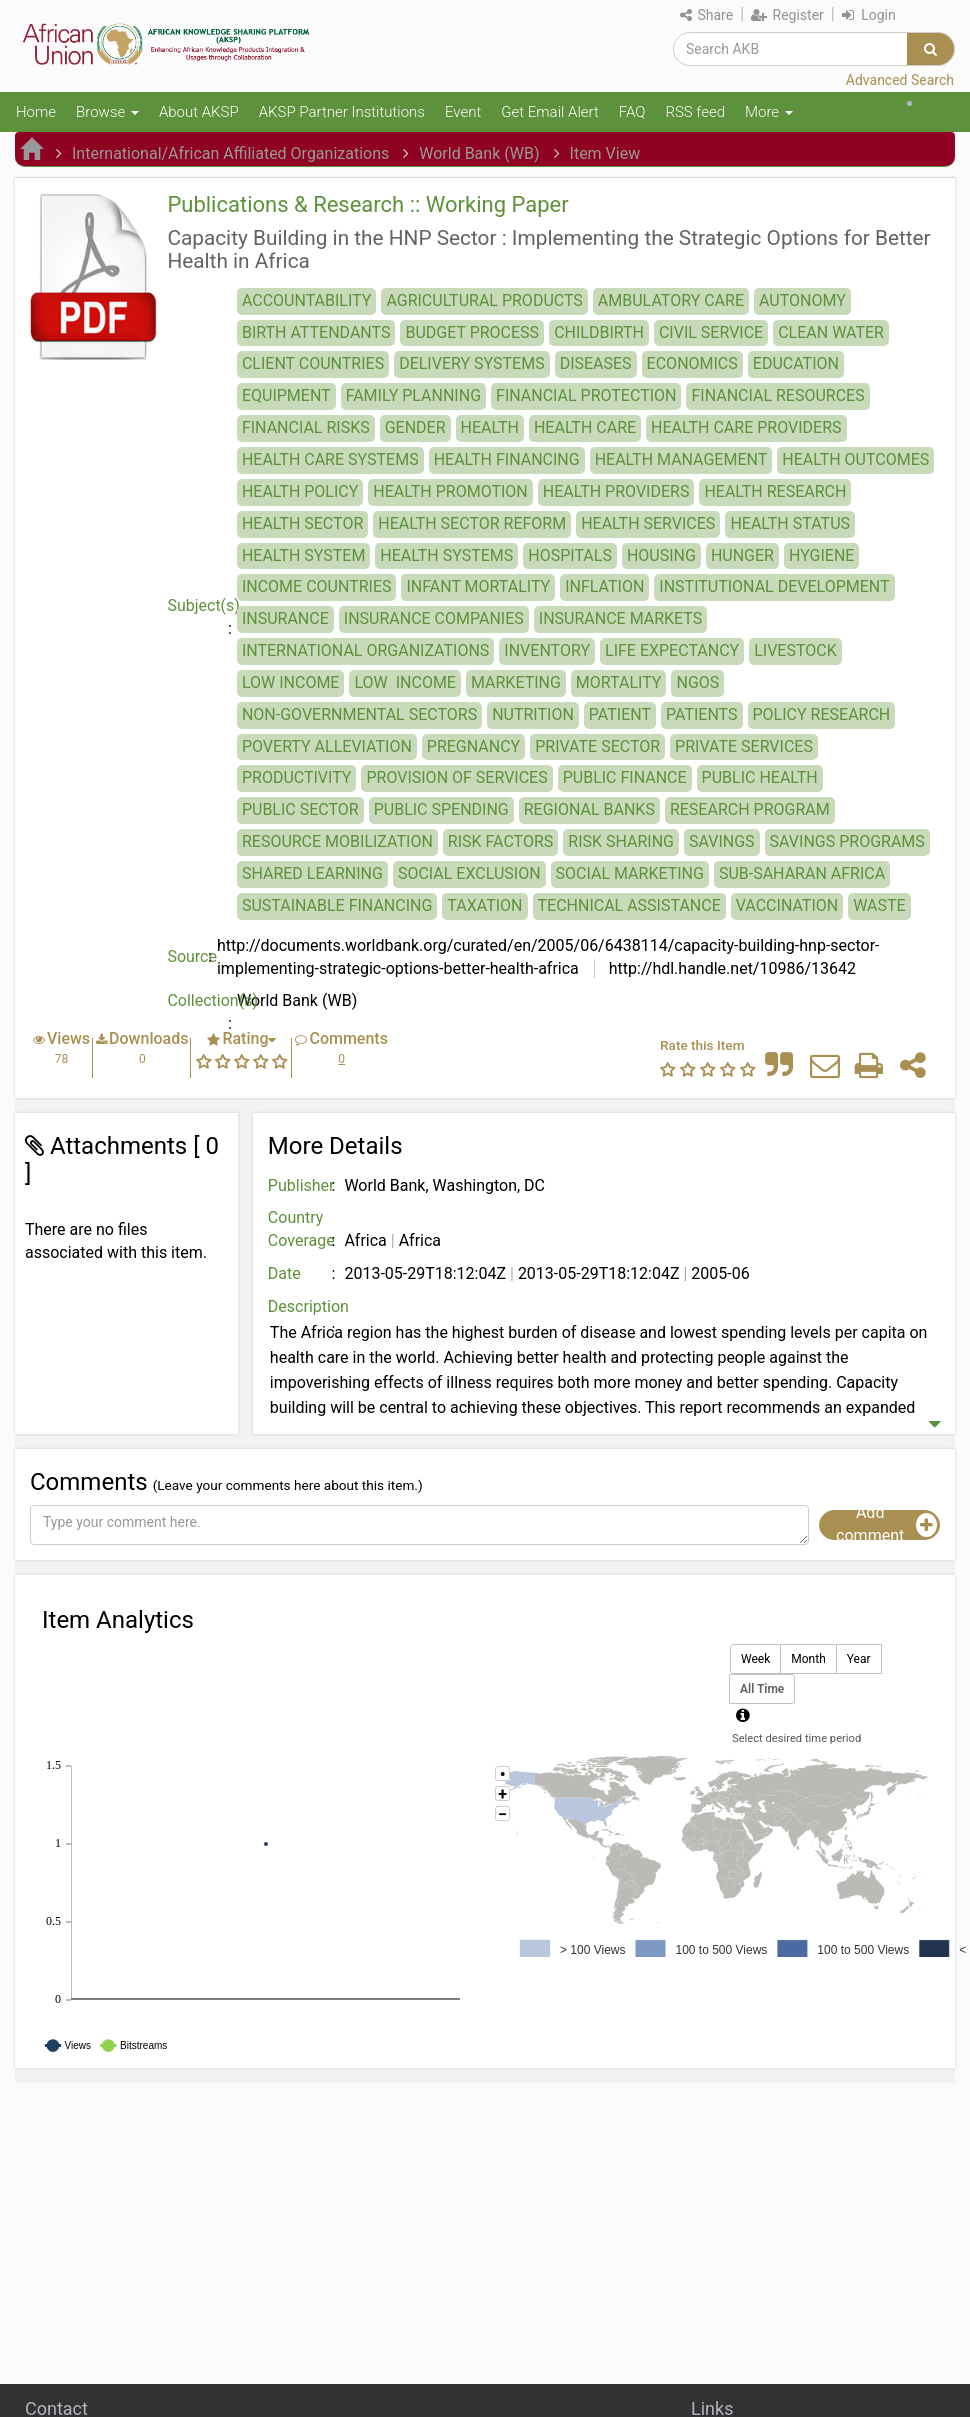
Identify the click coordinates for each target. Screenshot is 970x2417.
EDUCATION (796, 363)
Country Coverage (301, 1229)
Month (808, 1659)
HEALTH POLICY (300, 491)
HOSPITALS (570, 555)
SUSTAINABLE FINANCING (337, 905)
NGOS (697, 682)
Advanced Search (900, 80)
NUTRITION (533, 714)
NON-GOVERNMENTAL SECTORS (359, 714)
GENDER (415, 427)
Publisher (301, 1185)
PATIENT (620, 714)
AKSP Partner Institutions (342, 112)
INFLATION (604, 586)
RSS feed (695, 112)
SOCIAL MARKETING (630, 873)
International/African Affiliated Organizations (230, 153)
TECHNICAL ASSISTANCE (629, 905)
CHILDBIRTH (599, 332)
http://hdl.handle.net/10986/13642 (730, 968)
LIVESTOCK (795, 650)
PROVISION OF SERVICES (456, 777)
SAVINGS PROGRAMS (847, 841)
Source (192, 956)
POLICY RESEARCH (822, 714)
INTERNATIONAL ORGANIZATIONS (365, 650)
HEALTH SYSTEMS (446, 555)
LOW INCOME (291, 682)
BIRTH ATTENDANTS (316, 332)
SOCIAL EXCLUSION (469, 873)
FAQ (632, 112)
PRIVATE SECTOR (597, 746)
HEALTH (490, 427)
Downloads (148, 1038)
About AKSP (199, 112)
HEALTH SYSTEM (303, 555)
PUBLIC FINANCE (625, 777)
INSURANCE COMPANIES (434, 618)
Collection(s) (202, 1000)
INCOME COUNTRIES (317, 586)
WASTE (879, 905)
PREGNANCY (473, 746)
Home (36, 112)
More (769, 112)
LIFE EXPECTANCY (672, 650)
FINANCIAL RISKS (306, 427)
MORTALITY (619, 682)
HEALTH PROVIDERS (616, 491)
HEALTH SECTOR (302, 523)
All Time (762, 1689)
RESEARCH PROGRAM (750, 809)
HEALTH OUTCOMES (855, 459)
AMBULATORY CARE (671, 300)
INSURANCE (285, 618)
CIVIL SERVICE (711, 332)
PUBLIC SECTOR (300, 809)
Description (304, 1306)
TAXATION (484, 905)
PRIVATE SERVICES (744, 746)
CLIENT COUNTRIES (313, 363)
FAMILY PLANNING (413, 395)
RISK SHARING (621, 841)
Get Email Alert (550, 112)
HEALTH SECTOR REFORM (472, 523)
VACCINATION (787, 905)
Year (859, 1659)
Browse (107, 112)
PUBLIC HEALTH (760, 777)
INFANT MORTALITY (478, 586)
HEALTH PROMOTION (450, 491)
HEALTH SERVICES (648, 523)
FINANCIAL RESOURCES (777, 395)
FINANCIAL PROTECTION (586, 395)
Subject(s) (202, 605)
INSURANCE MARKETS (620, 618)
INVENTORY (547, 650)
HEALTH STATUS (790, 523)
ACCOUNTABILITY (306, 300)
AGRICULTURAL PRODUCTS (484, 300)
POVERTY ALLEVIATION (327, 746)
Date (284, 1273)
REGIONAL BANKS (589, 809)
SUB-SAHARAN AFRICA (802, 873)
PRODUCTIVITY (297, 777)
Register (787, 15)
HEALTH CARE (585, 427)
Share (706, 15)
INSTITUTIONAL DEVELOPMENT (774, 586)
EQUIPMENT (286, 395)
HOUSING (661, 555)
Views (68, 1038)
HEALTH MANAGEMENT (681, 459)
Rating (245, 1038)
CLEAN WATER (831, 332)
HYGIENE (821, 555)
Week (755, 1659)
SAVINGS (722, 841)
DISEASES (596, 363)
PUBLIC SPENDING (441, 809)
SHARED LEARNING (312, 873)
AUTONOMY (802, 300)
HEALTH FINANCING (507, 459)
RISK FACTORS (500, 841)
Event (463, 112)
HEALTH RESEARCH (775, 491)
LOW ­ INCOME (405, 682)
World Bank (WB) (479, 153)
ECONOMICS (692, 363)
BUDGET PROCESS (472, 332)
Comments (348, 1038)
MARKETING (516, 682)
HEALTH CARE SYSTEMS (330, 459)
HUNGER (742, 555)
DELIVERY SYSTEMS (472, 363)
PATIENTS (702, 714)
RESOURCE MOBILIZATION (337, 841)
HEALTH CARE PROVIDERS (746, 427)
